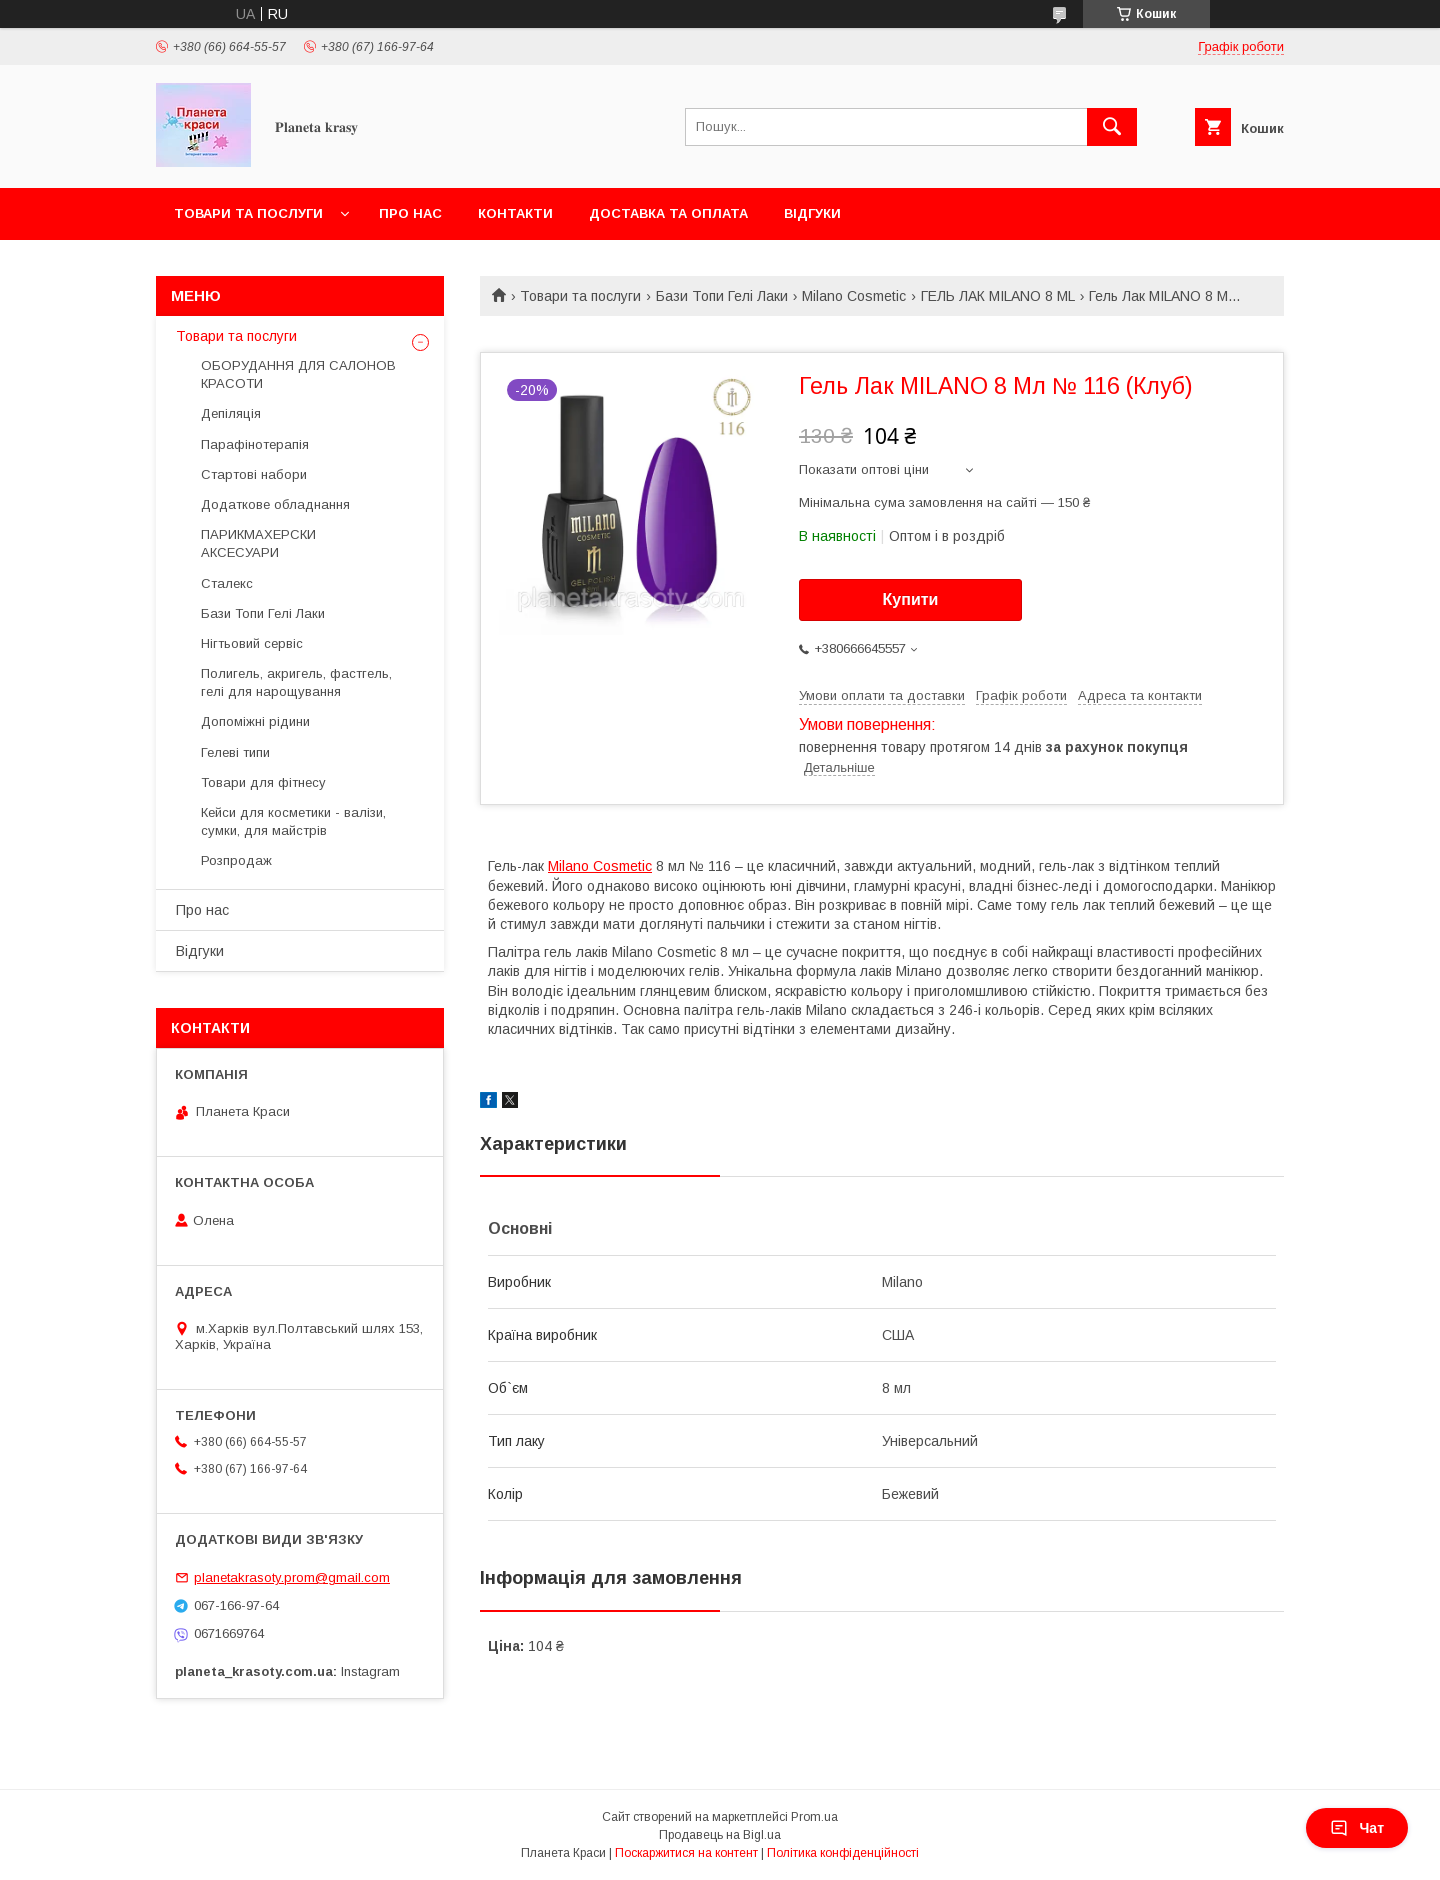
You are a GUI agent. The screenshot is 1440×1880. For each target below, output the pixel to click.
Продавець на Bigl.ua (720, 1835)
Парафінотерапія (255, 444)
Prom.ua (814, 1817)
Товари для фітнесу (263, 782)
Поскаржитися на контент (686, 1853)
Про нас (410, 213)
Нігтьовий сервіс (252, 643)
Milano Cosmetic (854, 296)
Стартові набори (254, 474)
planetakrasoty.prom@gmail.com (292, 1577)
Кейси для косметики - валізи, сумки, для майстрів (293, 821)
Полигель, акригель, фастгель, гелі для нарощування (296, 682)
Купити (911, 599)
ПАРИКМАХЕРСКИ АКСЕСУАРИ (258, 543)
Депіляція (231, 413)
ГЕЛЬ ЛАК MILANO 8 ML (998, 296)
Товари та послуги (248, 213)
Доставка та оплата (668, 213)
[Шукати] (1112, 127)
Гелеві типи (235, 752)
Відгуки (812, 213)
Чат (1357, 1828)
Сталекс (227, 583)
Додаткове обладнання (275, 504)
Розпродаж (236, 860)
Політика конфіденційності (843, 1853)
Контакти (515, 213)
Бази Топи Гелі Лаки (722, 296)
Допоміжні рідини (255, 721)
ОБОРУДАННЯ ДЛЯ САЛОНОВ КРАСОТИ (298, 374)
